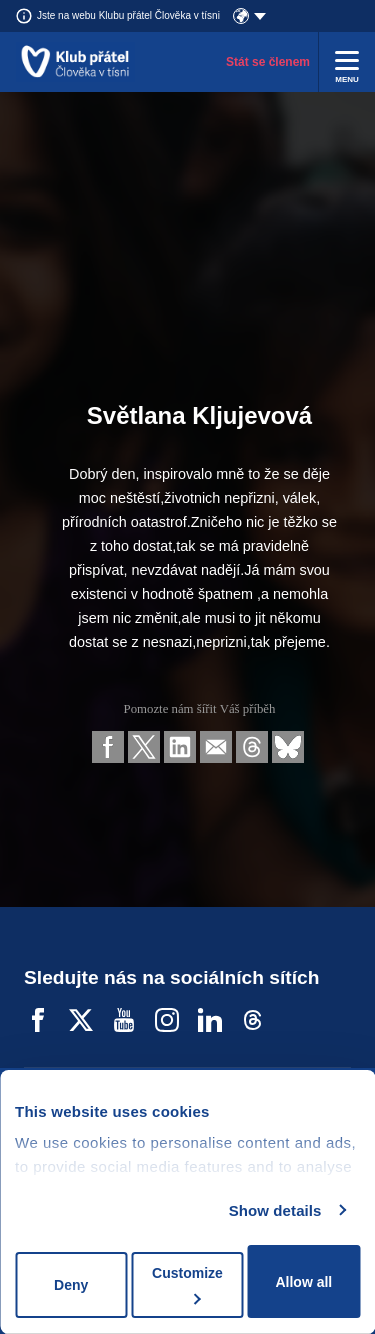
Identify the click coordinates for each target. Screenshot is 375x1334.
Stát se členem (268, 62)
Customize (187, 1284)
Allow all (303, 1282)
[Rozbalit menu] (347, 62)
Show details (275, 1210)
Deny (71, 1285)
